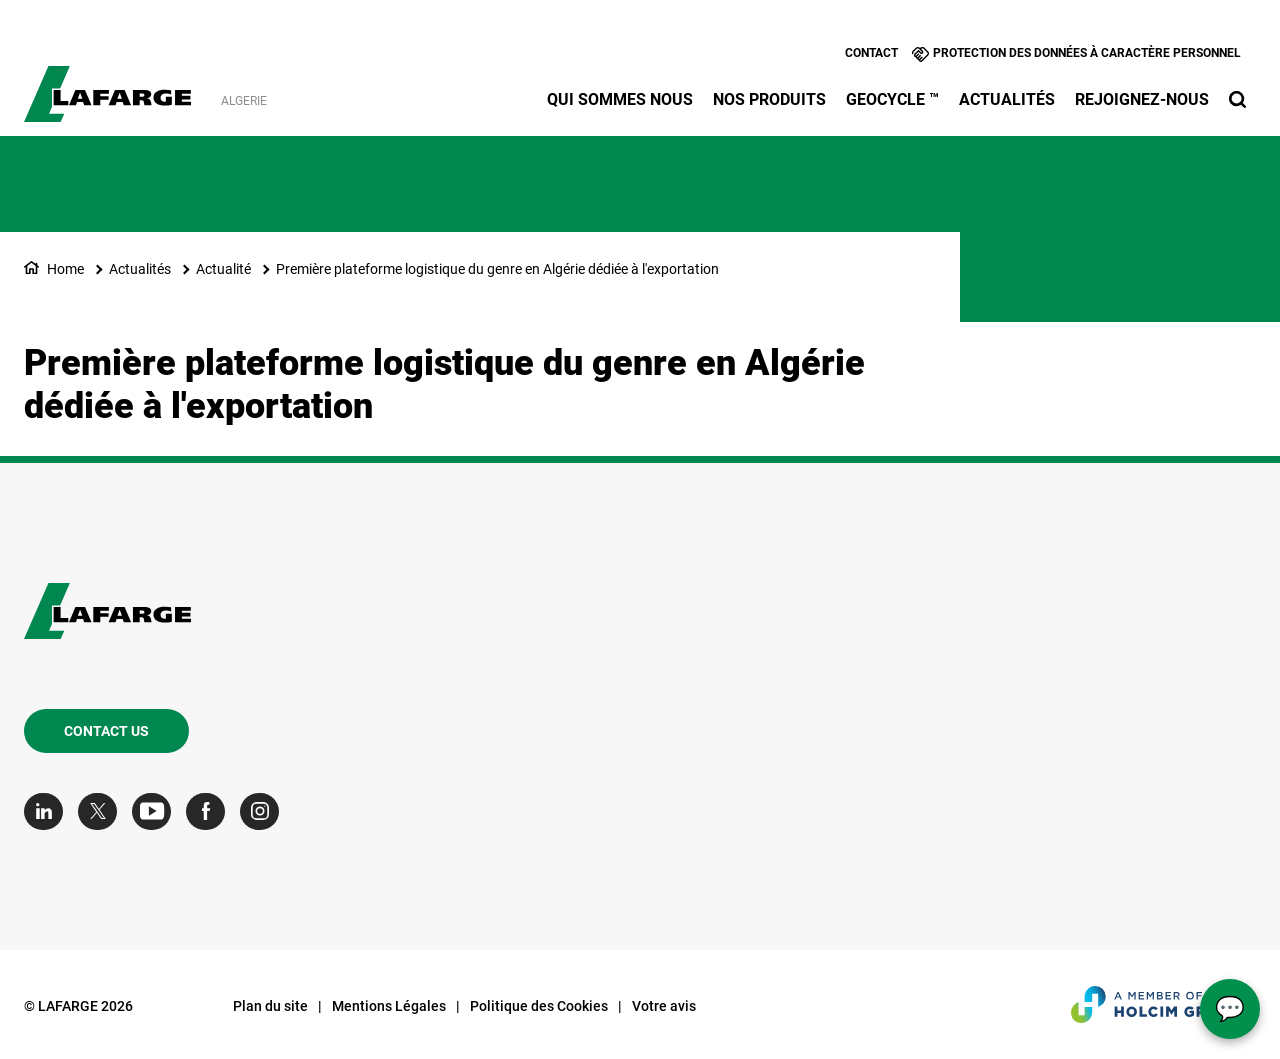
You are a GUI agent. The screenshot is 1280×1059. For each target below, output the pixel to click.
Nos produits (769, 99)
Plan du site (270, 1006)
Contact (871, 53)
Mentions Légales (389, 1006)
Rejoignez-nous (1142, 99)
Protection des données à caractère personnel (1087, 53)
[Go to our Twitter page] (102, 811)
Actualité (223, 269)
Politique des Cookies (539, 1006)
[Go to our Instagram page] (264, 811)
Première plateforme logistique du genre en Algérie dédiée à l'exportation (497, 269)
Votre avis (664, 1006)
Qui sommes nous (620, 99)
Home (65, 269)
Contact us (106, 731)
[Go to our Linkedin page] (48, 811)
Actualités (1007, 99)
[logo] (107, 83)
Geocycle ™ (892, 99)
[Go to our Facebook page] (210, 811)
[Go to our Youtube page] (156, 811)
